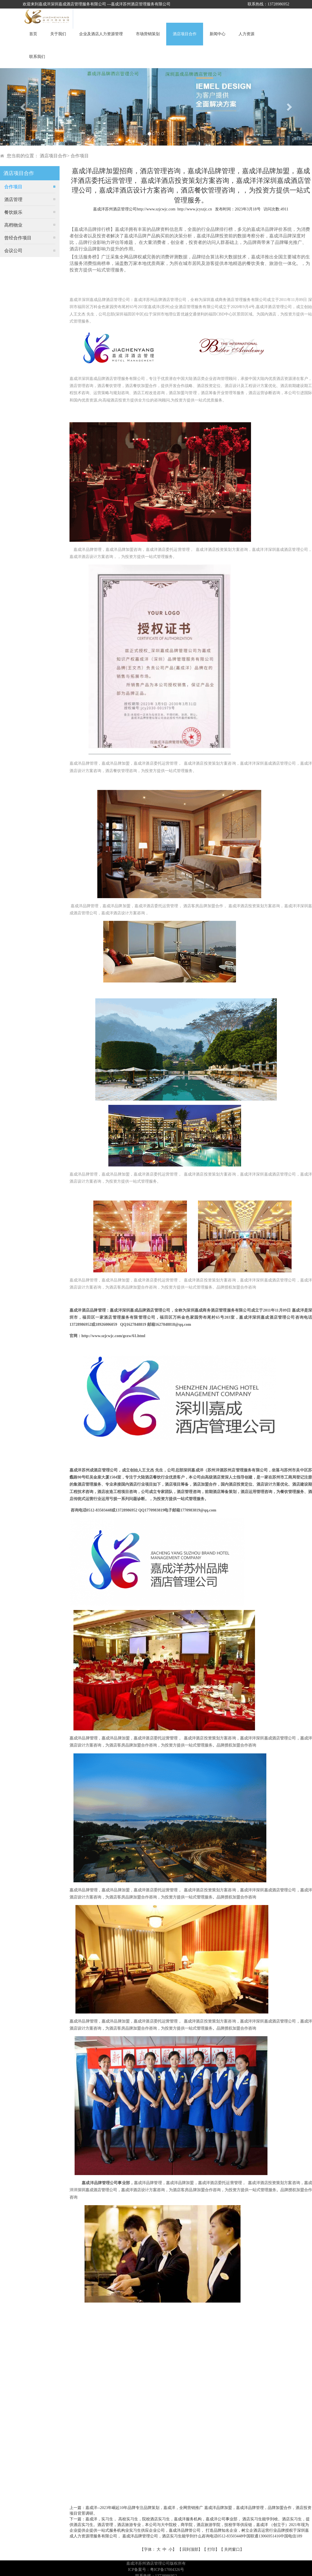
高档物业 (13, 225)
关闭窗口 (232, 2549)
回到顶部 (190, 2549)
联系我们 (37, 57)
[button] (23, 107)
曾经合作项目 (17, 237)
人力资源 (246, 34)
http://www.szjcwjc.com (156, 209)
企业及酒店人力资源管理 (101, 34)
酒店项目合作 (185, 34)
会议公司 (13, 250)
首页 (33, 34)
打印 (211, 2549)
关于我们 (58, 34)
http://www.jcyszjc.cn (194, 209)
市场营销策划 (148, 34)
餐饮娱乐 (13, 212)
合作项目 (80, 155)
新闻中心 (217, 34)
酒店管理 (13, 199)
